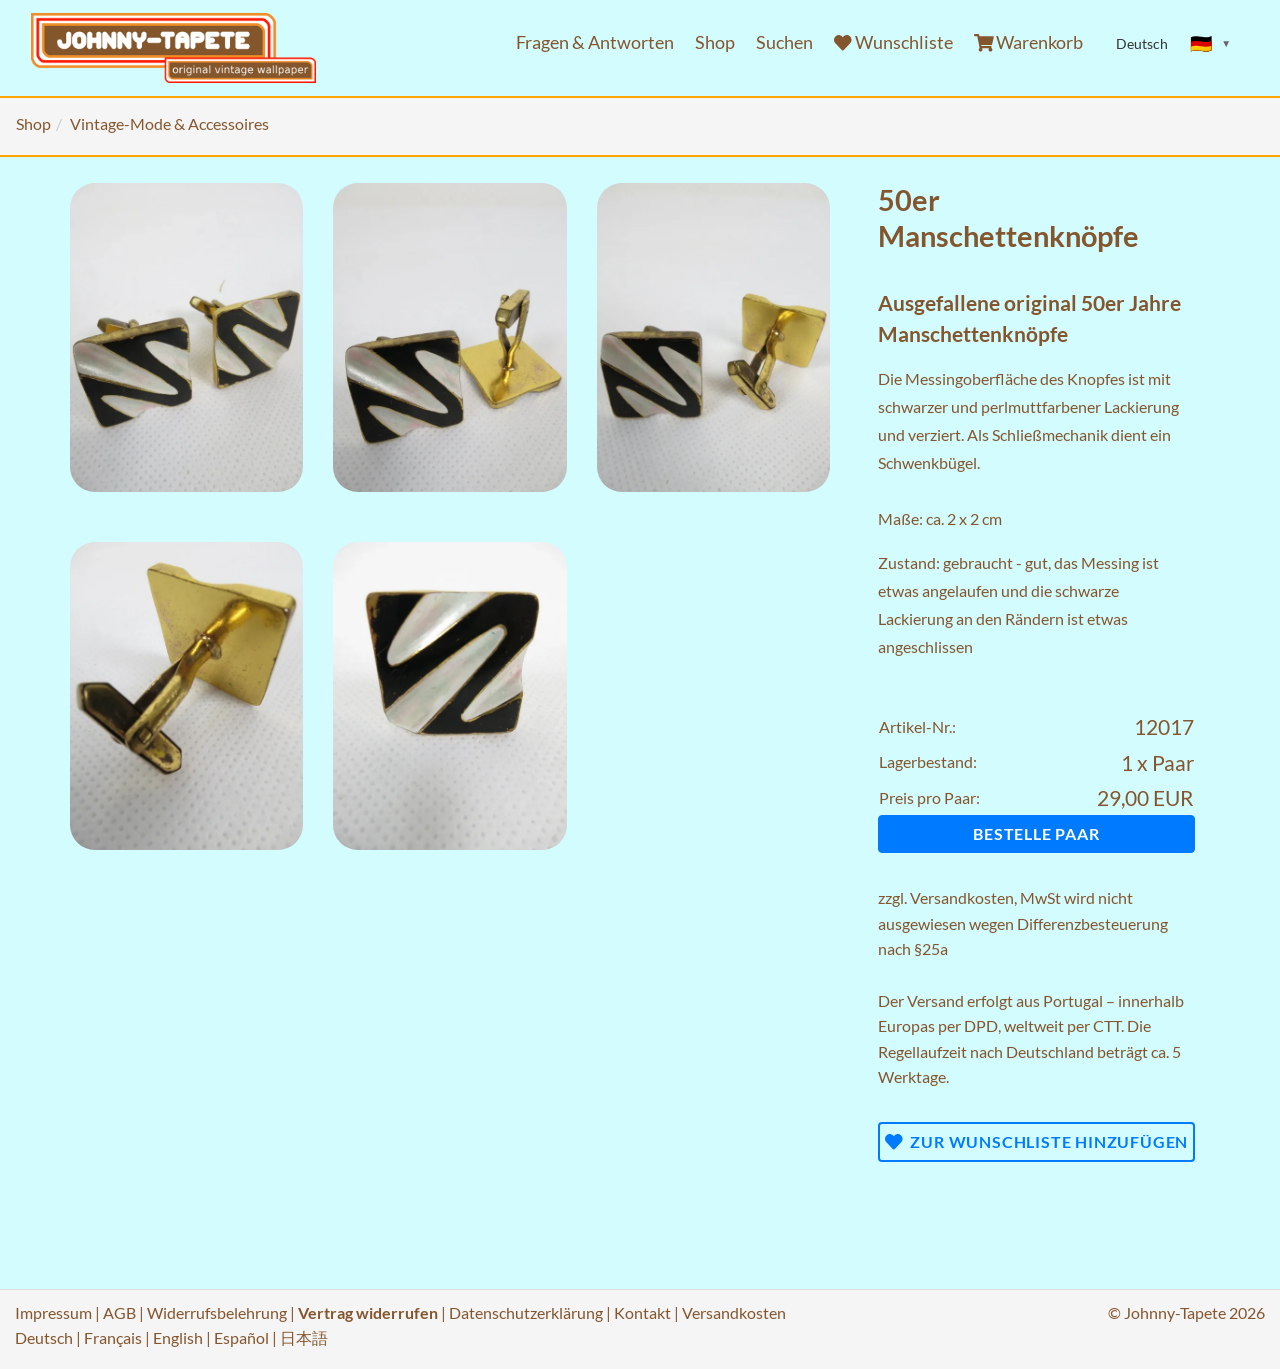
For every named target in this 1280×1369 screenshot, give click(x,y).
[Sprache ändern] (1211, 44)
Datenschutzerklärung (526, 1312)
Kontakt (642, 1312)
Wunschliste (893, 42)
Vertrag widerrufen (368, 1312)
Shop (715, 42)
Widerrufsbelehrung (217, 1312)
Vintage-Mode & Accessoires (169, 123)
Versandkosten (962, 897)
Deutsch (44, 1337)
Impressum (53, 1312)
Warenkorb (1029, 42)
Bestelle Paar (1036, 833)
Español (241, 1337)
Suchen (784, 42)
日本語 (304, 1337)
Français (113, 1337)
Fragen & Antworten (595, 42)
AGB (119, 1312)
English (178, 1337)
